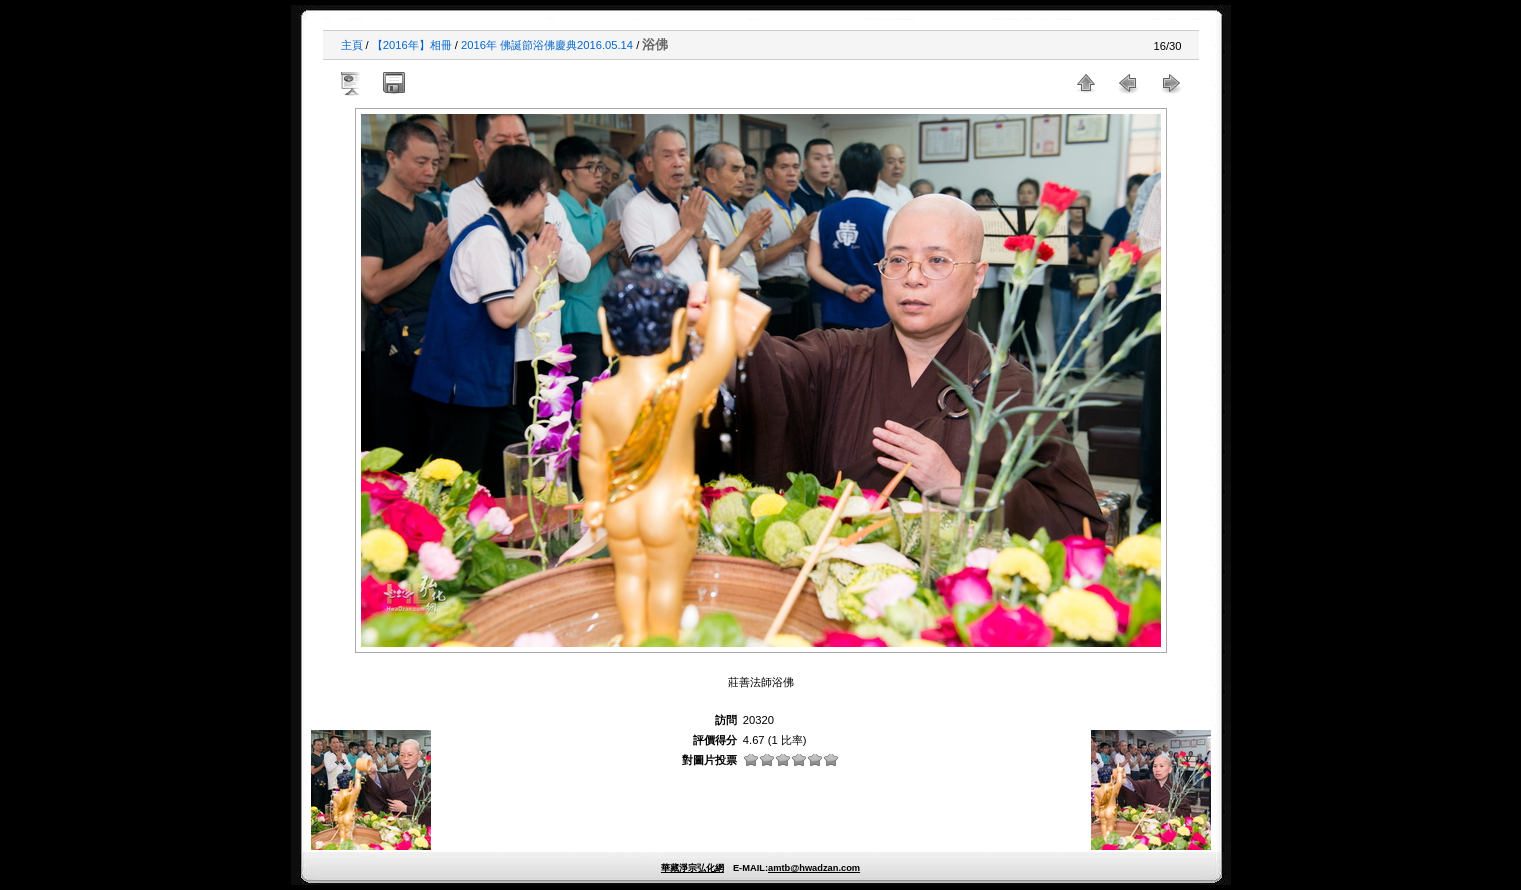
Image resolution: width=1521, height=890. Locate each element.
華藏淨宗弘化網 (692, 868)
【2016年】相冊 (412, 45)
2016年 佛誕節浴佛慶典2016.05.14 (547, 45)
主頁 (352, 45)
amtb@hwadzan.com (814, 868)
